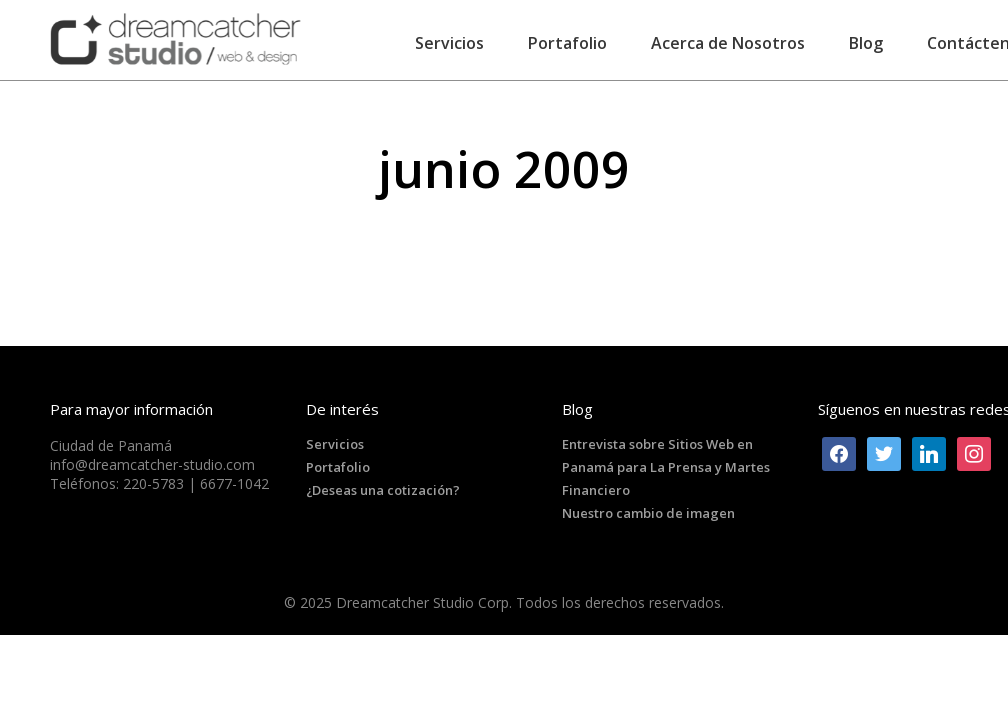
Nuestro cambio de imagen (648, 513)
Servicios (335, 444)
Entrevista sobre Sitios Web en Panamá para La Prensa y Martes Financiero (666, 467)
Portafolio (338, 467)
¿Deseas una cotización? (383, 490)
